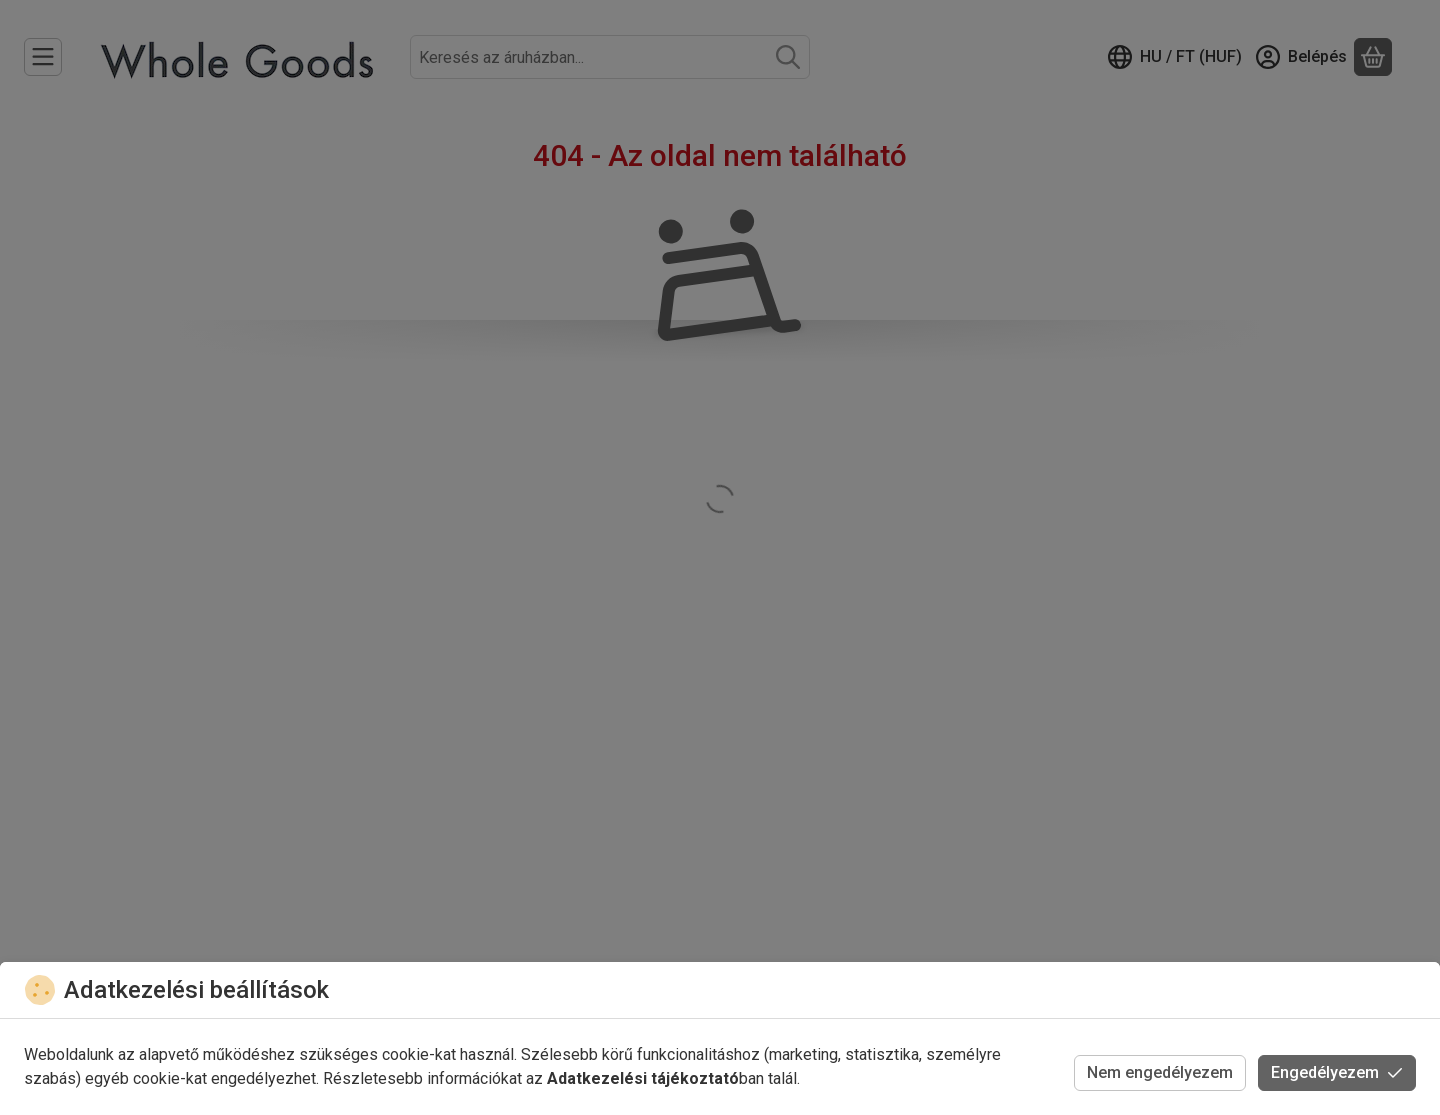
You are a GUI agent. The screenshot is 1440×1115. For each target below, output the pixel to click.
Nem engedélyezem (1160, 1072)
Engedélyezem (1337, 1072)
